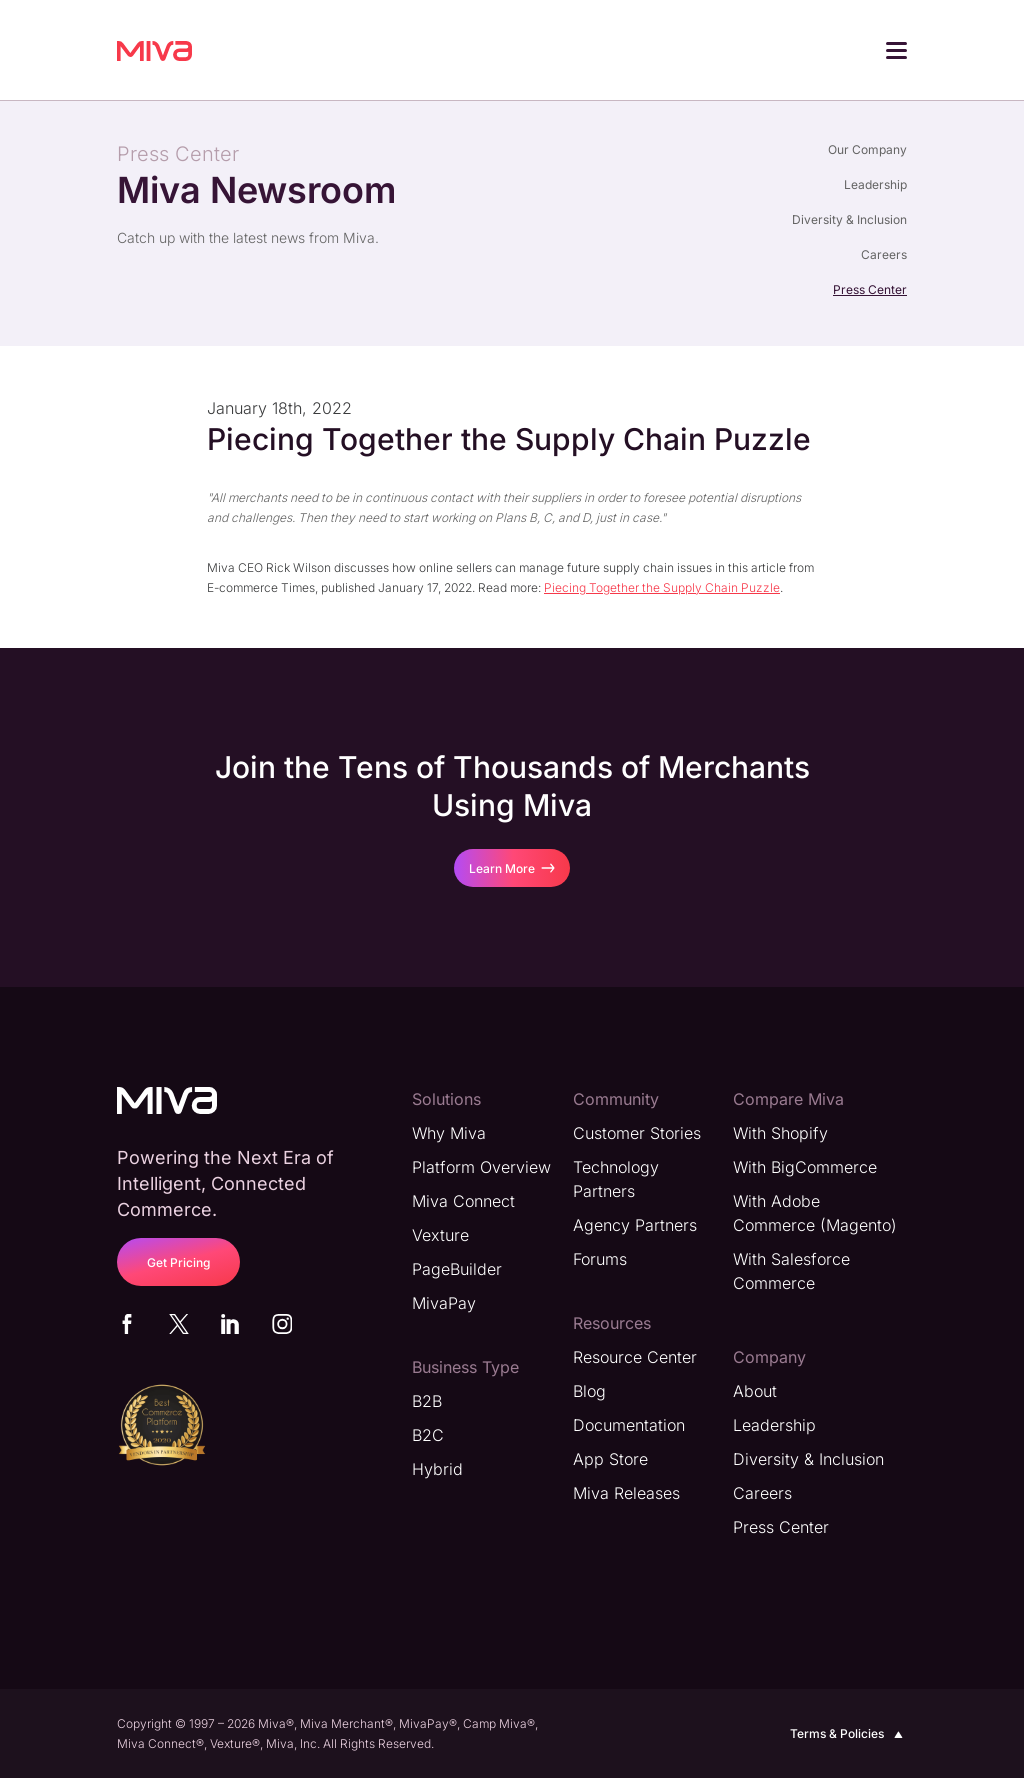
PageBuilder (457, 1268)
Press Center (870, 289)
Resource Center (635, 1356)
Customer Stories (637, 1132)
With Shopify (780, 1132)
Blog (589, 1390)
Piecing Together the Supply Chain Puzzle (662, 586)
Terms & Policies (848, 1733)
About (755, 1390)
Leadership (875, 184)
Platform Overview (481, 1166)
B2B (427, 1400)
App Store (610, 1458)
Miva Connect (463, 1200)
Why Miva (449, 1132)
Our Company (867, 149)
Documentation (629, 1424)
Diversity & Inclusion (849, 219)
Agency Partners (635, 1224)
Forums (600, 1258)
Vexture (440, 1234)
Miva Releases (626, 1492)
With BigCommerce (805, 1166)
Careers (884, 254)
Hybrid (437, 1468)
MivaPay (444, 1302)
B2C (428, 1434)
